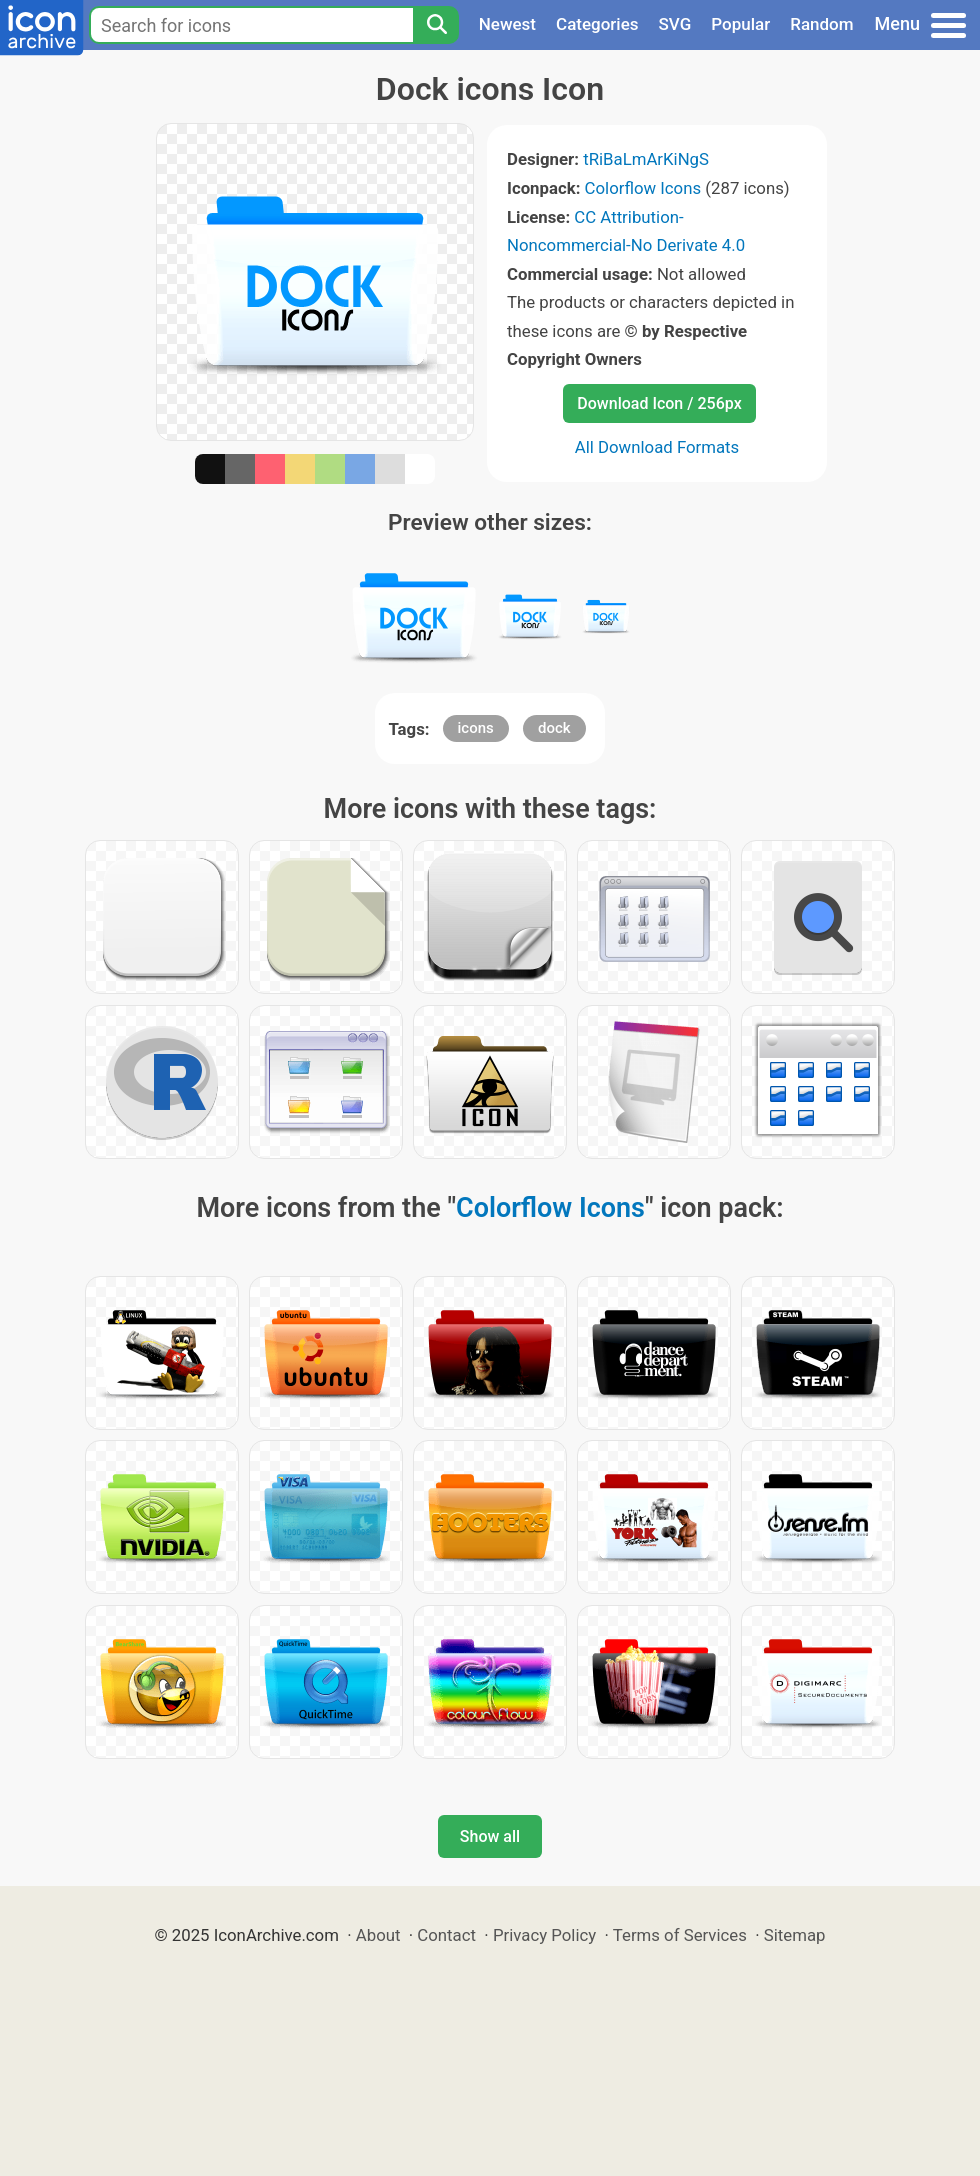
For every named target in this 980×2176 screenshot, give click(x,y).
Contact (446, 1935)
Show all (490, 1836)
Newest (507, 24)
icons (476, 728)
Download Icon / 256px (659, 403)
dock (554, 728)
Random (821, 24)
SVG (675, 24)
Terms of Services (680, 1935)
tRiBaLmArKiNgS (646, 159)
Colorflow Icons (643, 188)
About (378, 1935)
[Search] (436, 25)
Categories (597, 24)
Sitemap (795, 1935)
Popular (740, 24)
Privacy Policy (544, 1935)
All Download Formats (657, 447)
